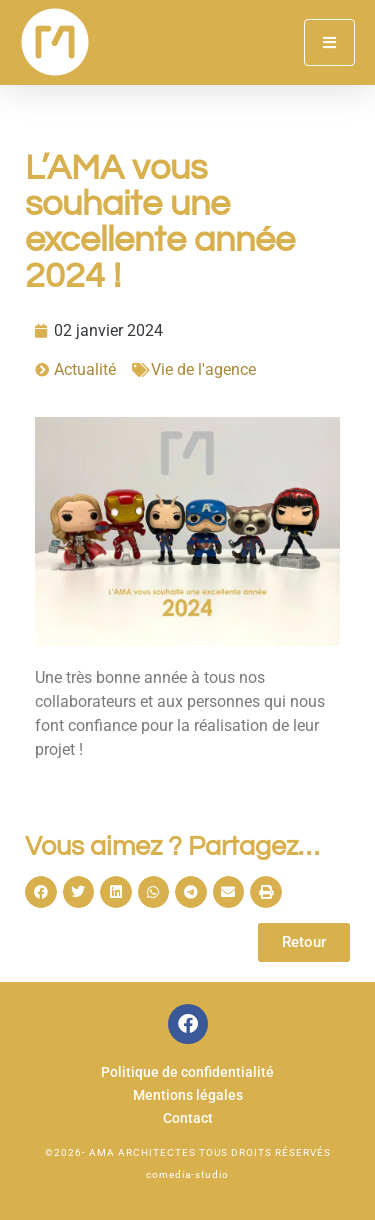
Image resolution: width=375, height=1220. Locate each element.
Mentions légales (188, 1095)
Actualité (85, 369)
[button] (41, 892)
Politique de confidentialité (187, 1072)
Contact (188, 1118)
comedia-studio (187, 1174)
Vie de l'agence (203, 369)
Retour (304, 942)
